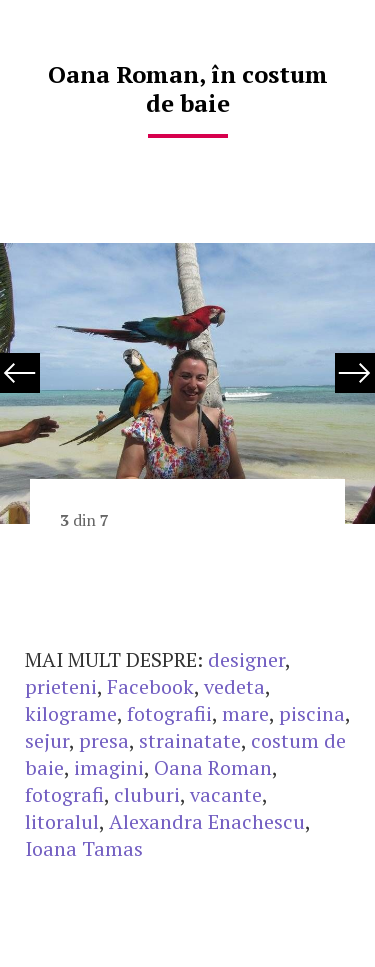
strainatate (190, 740)
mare (245, 713)
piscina (312, 713)
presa (104, 740)
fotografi (64, 794)
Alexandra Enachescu (207, 821)
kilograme (71, 713)
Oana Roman (213, 767)
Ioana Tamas (84, 848)
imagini (109, 767)
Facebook (150, 686)
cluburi (147, 794)
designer (246, 659)
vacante (226, 794)
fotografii (169, 713)
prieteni (61, 686)
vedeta (234, 686)
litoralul (62, 821)
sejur (47, 740)
